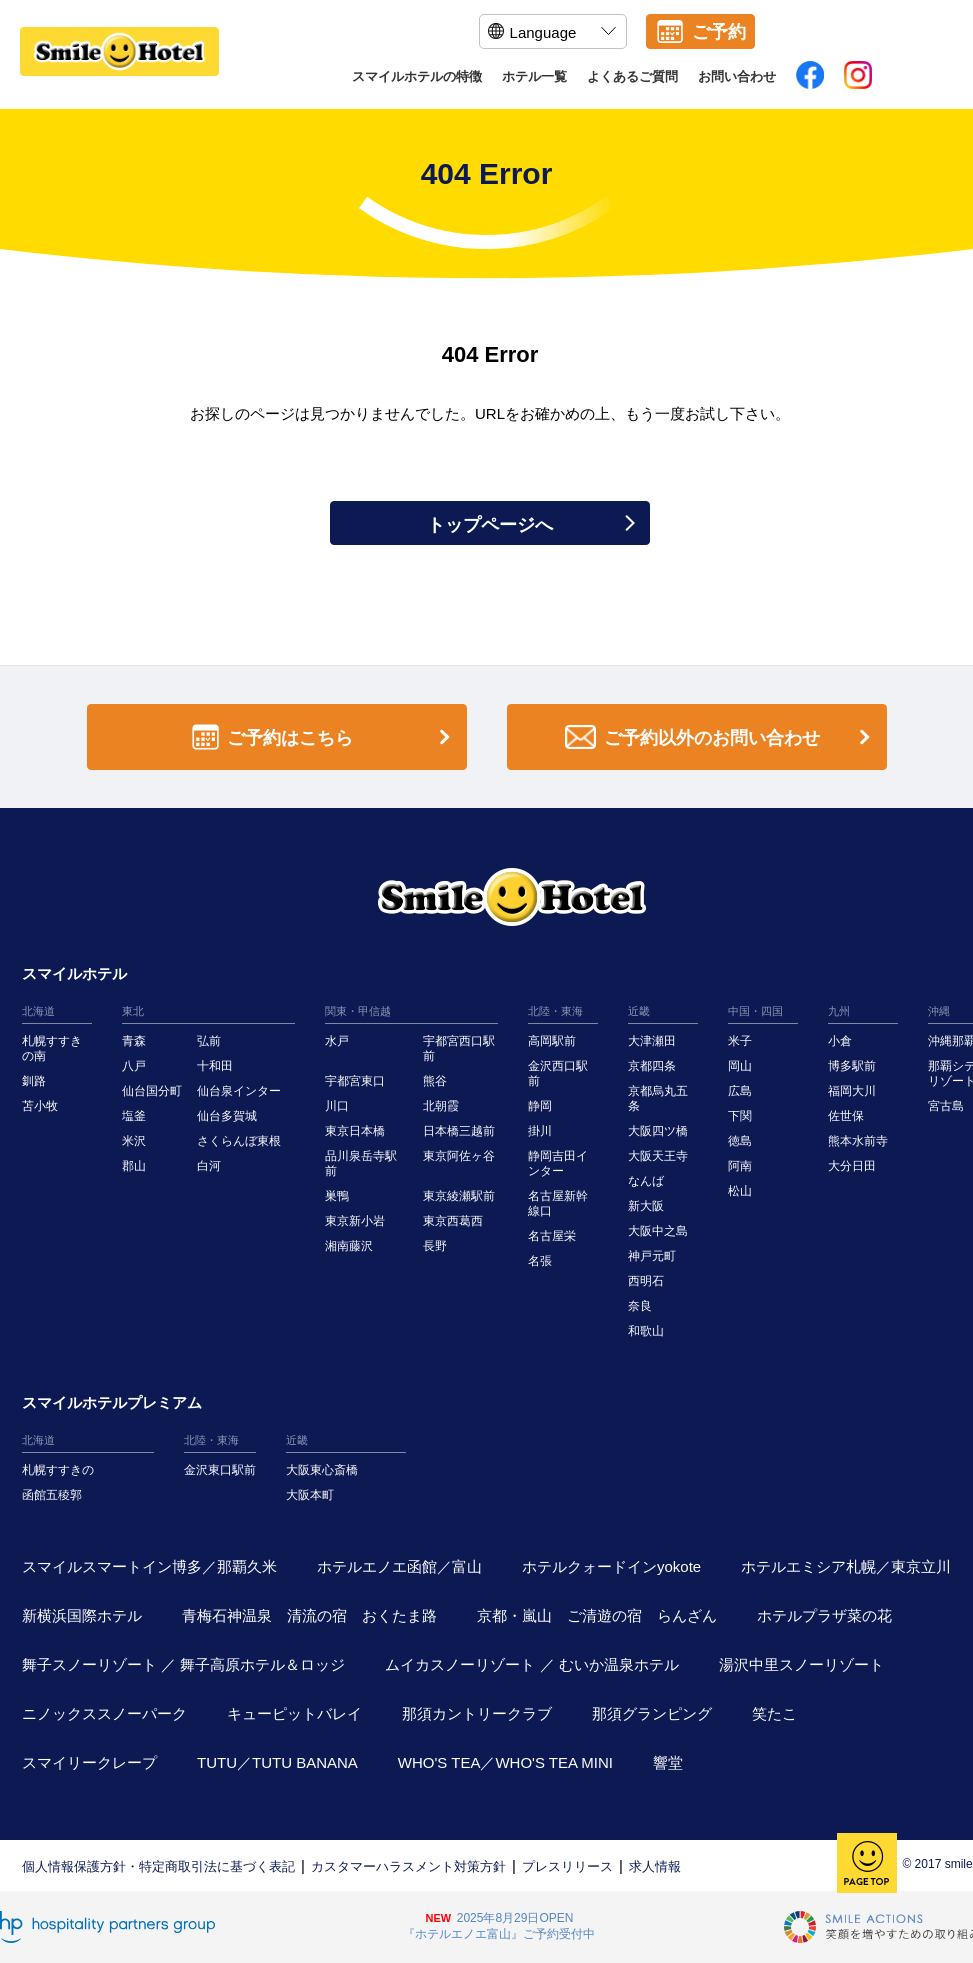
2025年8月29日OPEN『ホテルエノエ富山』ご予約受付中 (499, 1926)
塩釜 (134, 1116)
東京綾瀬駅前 (459, 1196)
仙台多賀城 (227, 1116)
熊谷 (435, 1081)
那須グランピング (652, 1713)
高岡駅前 (552, 1041)
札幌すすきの (58, 1470)
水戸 (337, 1041)
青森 (134, 1041)
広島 (740, 1091)
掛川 (540, 1131)
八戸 (134, 1066)
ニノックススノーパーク (104, 1713)
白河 (209, 1166)
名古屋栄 (552, 1236)
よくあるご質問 (632, 76)
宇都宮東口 (355, 1081)
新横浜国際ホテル (82, 1615)
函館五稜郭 (52, 1495)
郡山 (134, 1166)
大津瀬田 (652, 1041)
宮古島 (946, 1106)
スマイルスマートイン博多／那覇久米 (149, 1566)
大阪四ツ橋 (658, 1131)
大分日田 (852, 1166)
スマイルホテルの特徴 (417, 76)
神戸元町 (652, 1256)
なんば (646, 1181)
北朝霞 (441, 1106)
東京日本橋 (355, 1131)
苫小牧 (40, 1106)
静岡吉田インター (558, 1163)
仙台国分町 (152, 1091)
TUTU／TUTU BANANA (277, 1762)
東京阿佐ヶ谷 (459, 1156)
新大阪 (646, 1206)
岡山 (740, 1066)
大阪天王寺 (658, 1156)
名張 (540, 1261)
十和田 (215, 1066)
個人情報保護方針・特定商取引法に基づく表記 (158, 1866)
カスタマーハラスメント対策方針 (408, 1866)
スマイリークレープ (89, 1762)
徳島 (740, 1141)
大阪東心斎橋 (322, 1470)
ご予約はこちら (325, 737)
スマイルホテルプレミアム (112, 1402)
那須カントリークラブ (477, 1713)
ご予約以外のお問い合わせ (721, 737)
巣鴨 (337, 1196)
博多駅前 (852, 1066)
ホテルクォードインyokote (611, 1566)
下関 (740, 1116)
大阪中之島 (658, 1231)
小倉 (840, 1041)
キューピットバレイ (294, 1713)
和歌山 (646, 1331)
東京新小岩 (355, 1221)
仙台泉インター (239, 1091)
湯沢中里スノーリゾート (801, 1664)
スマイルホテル (74, 973)
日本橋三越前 (459, 1131)
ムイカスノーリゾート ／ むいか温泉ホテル (531, 1664)
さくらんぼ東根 (239, 1141)
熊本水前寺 (858, 1141)
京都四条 (652, 1066)
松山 (740, 1191)
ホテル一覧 (534, 76)
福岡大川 (852, 1091)
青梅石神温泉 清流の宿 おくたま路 (309, 1615)
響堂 (668, 1762)
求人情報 (655, 1866)
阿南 (740, 1166)
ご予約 (719, 32)
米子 (740, 1041)
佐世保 (846, 1116)
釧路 (34, 1081)
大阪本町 (310, 1495)
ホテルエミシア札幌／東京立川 (846, 1566)
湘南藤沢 (349, 1246)
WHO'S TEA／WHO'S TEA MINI (505, 1762)
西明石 (646, 1281)
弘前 (209, 1041)
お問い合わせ (737, 76)
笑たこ (774, 1713)
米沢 (134, 1141)
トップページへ (531, 525)
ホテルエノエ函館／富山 (399, 1566)
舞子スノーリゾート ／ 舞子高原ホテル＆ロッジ (183, 1664)
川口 (337, 1106)
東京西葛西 (453, 1221)
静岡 (540, 1106)
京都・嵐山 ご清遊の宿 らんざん (597, 1615)
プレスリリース (567, 1866)
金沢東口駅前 (220, 1470)
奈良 (640, 1306)
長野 (435, 1246)
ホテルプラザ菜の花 (824, 1615)
